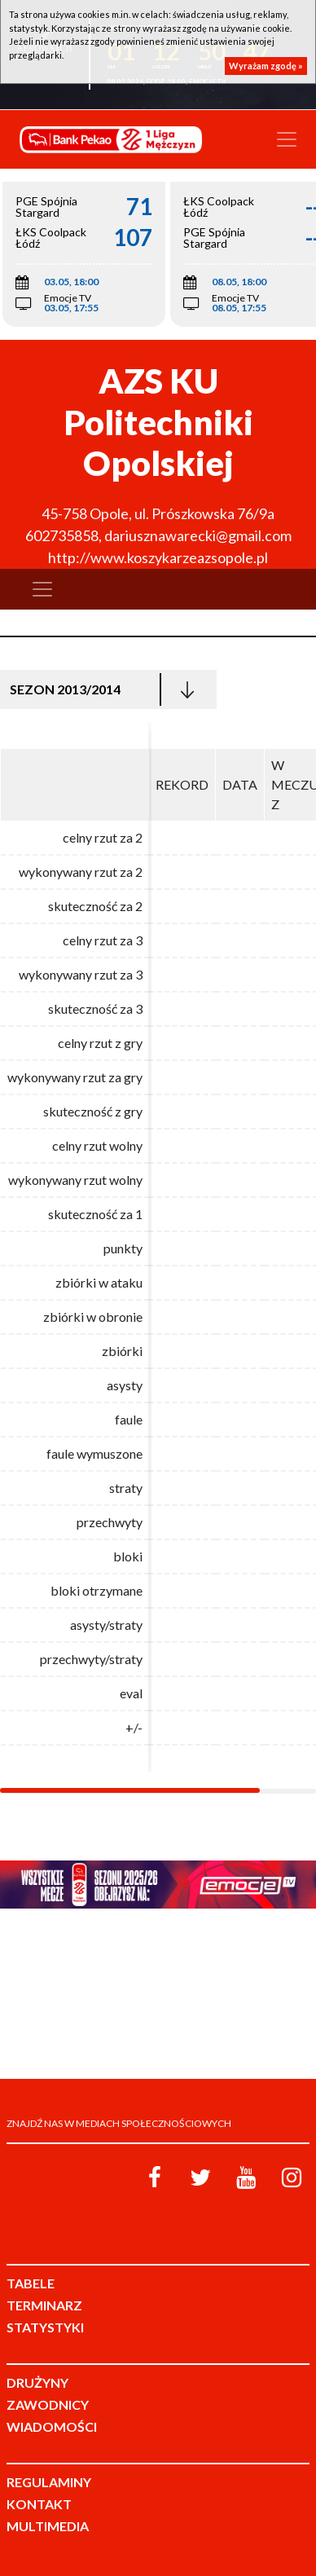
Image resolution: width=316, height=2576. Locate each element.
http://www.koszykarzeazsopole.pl (158, 557)
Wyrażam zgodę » (266, 65)
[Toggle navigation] (286, 139)
